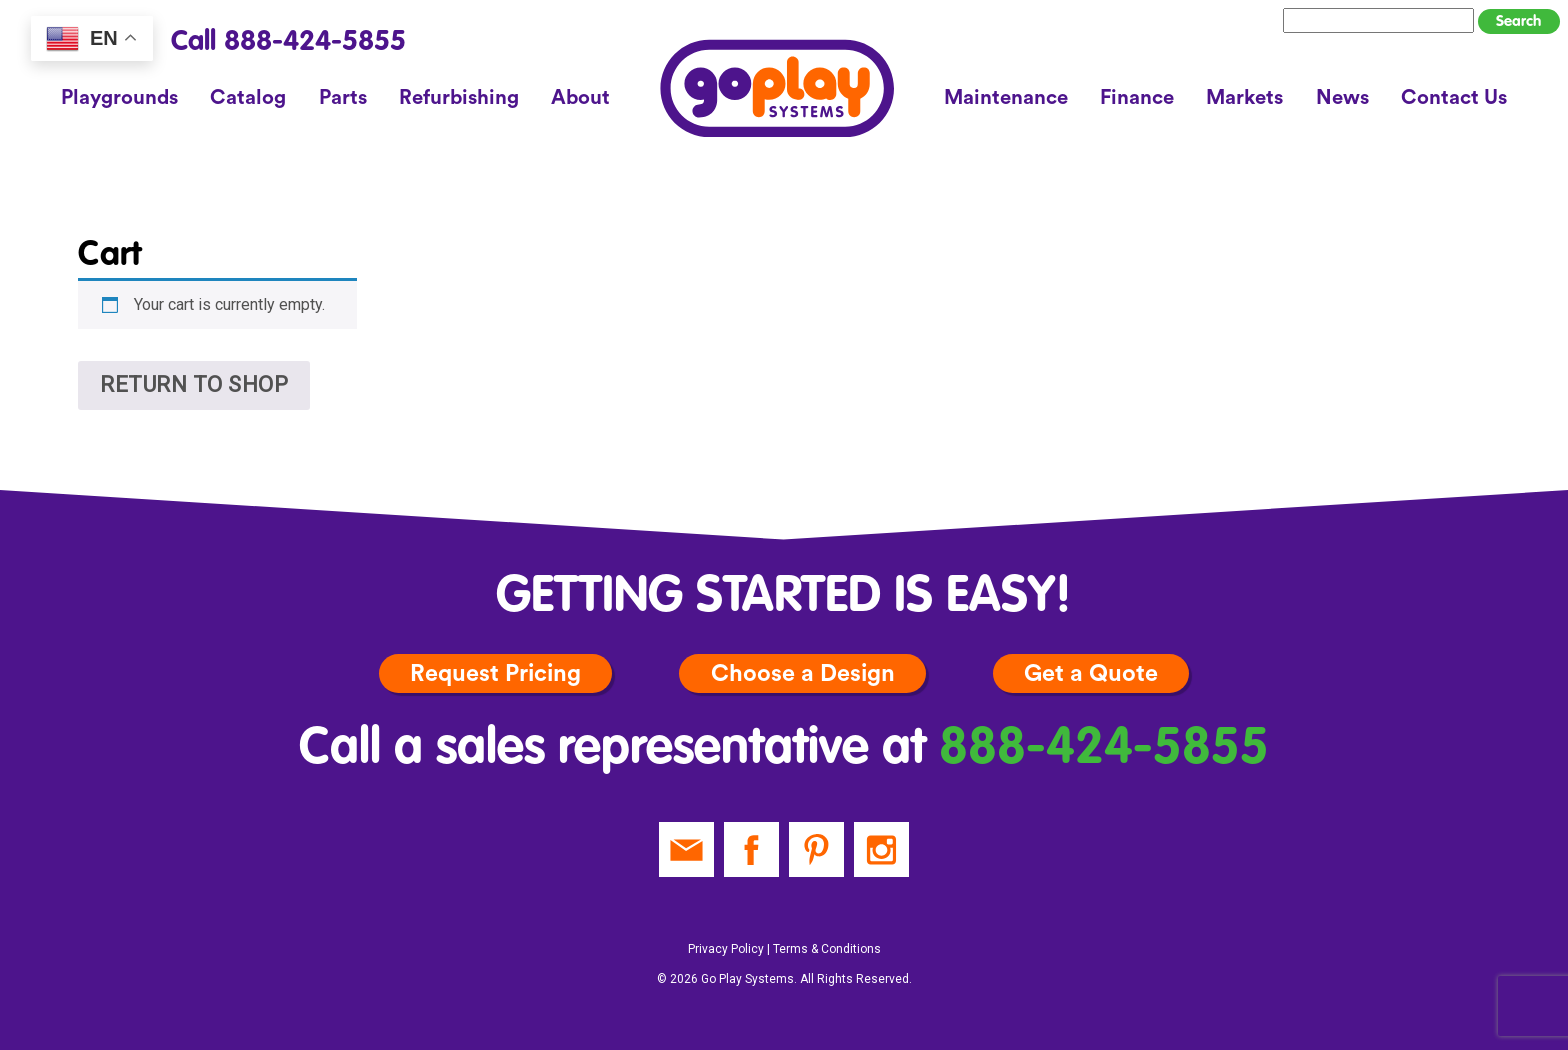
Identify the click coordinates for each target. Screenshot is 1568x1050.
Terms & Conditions (827, 949)
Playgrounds (119, 98)
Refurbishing (459, 98)
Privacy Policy (726, 949)
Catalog (248, 98)
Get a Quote (1091, 673)
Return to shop (194, 384)
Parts (343, 98)
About (580, 98)
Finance (1137, 98)
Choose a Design (803, 673)
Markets (1244, 98)
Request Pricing (495, 673)
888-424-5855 (1104, 749)
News (1342, 98)
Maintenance (1006, 98)
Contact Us (1454, 98)
